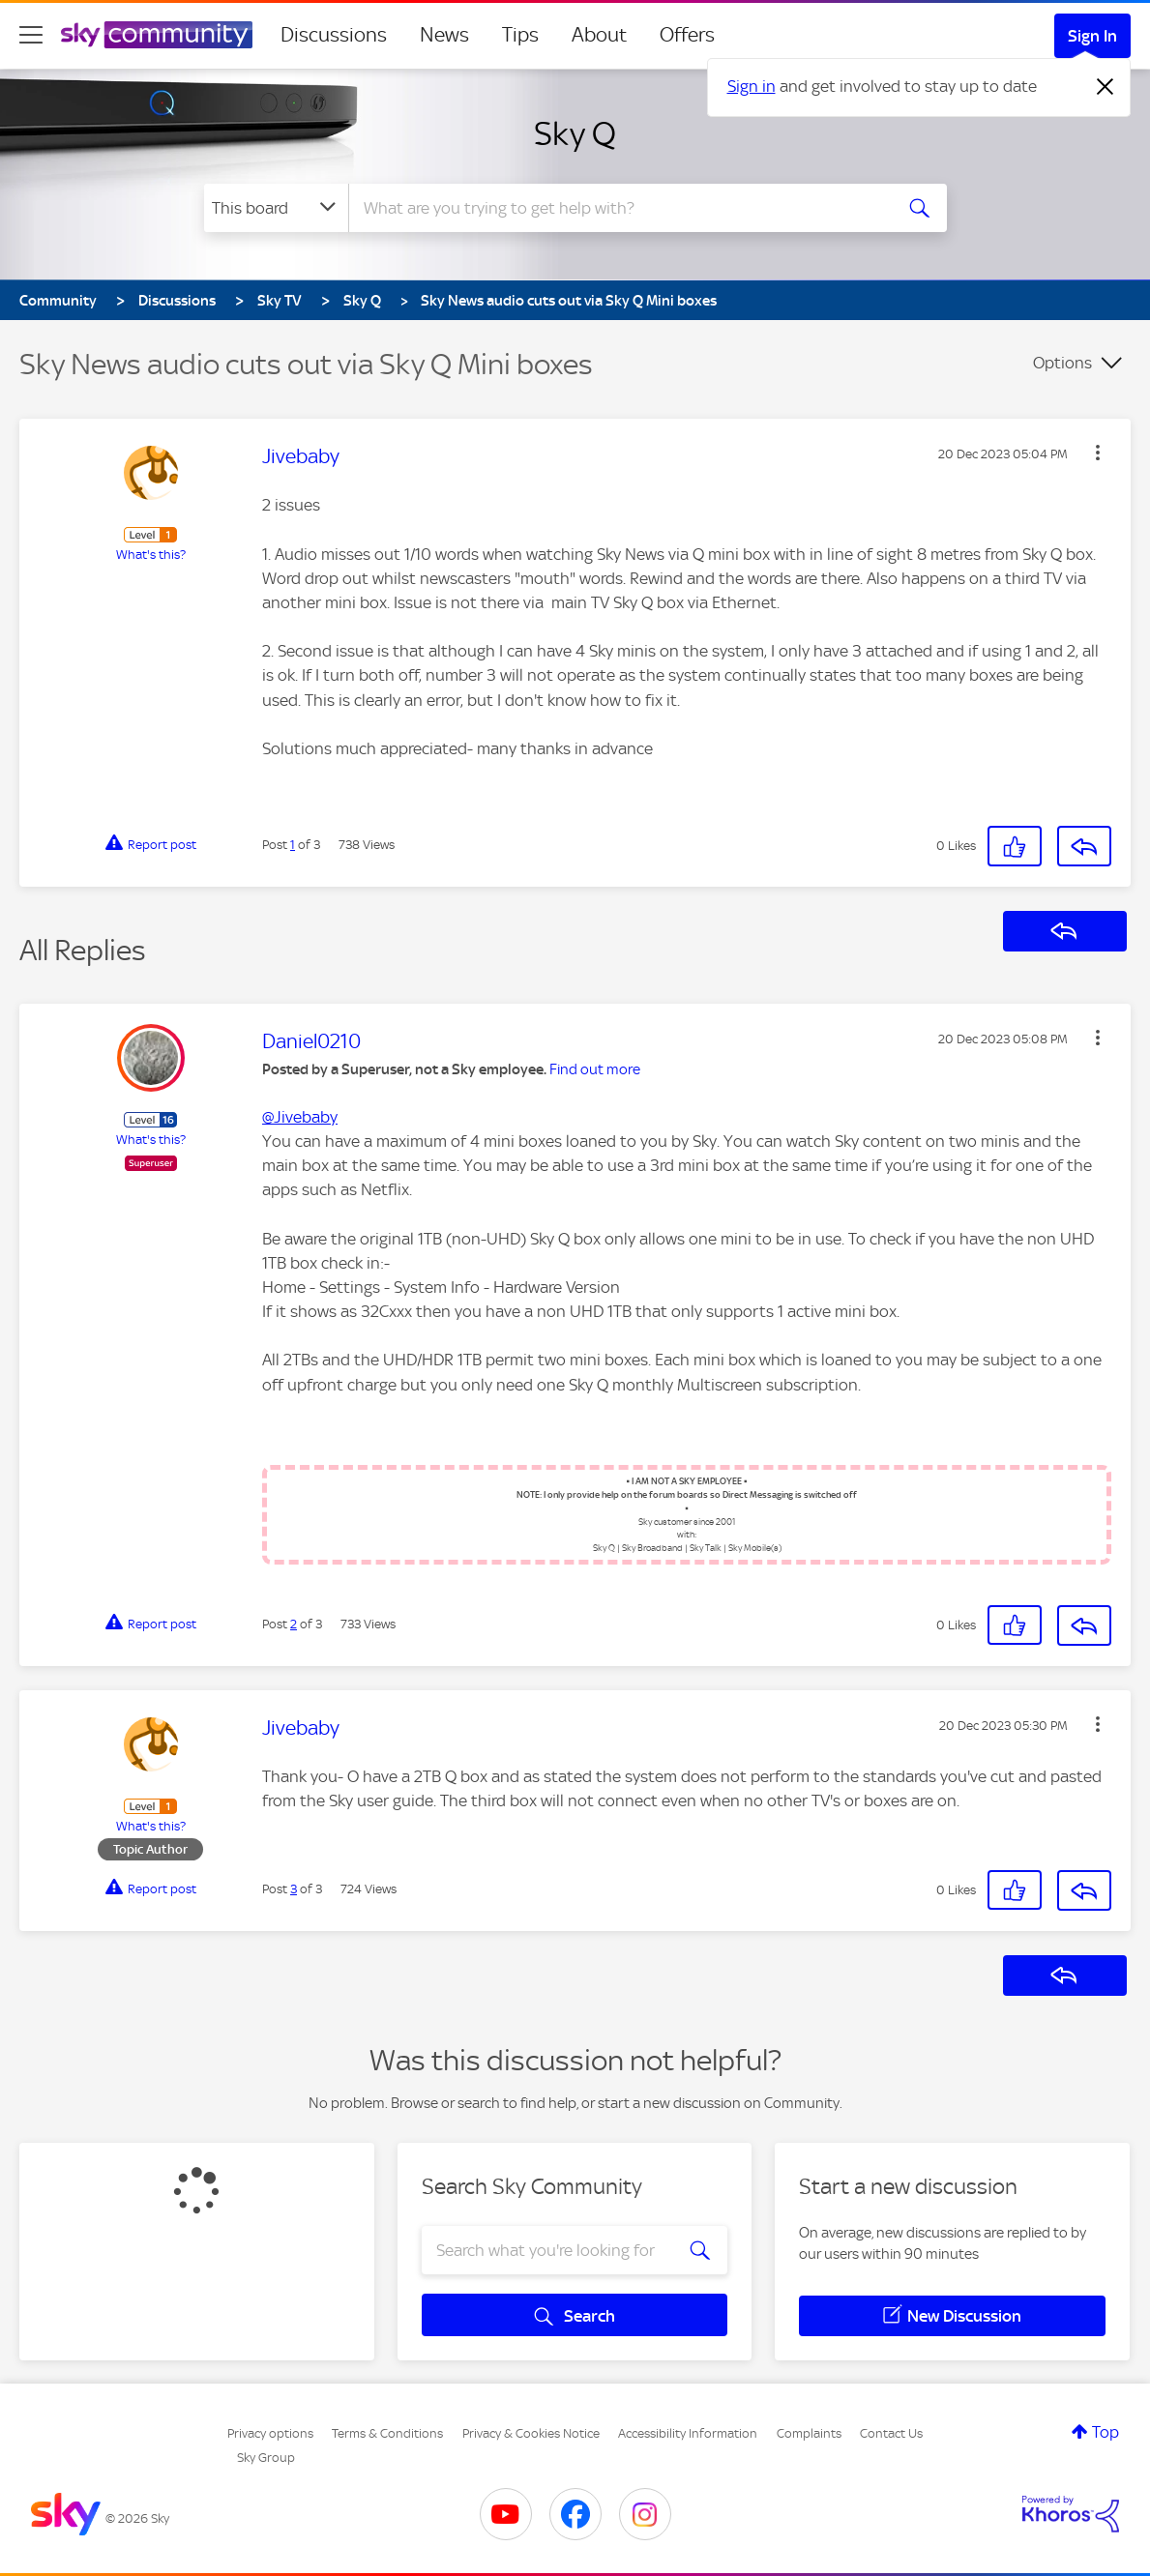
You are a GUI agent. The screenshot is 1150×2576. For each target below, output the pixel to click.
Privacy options (270, 2433)
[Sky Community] (156, 34)
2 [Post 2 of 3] (293, 1624)
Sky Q (575, 133)
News (444, 34)
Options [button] (1062, 362)
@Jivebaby (300, 1117)
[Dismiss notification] (1105, 87)
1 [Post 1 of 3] (292, 844)
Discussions (333, 34)
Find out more (594, 1069)
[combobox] (618, 208)
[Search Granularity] (276, 208)
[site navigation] (31, 34)
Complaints (809, 2433)
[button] (1097, 452)
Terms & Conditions (387, 2433)
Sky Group (266, 2457)
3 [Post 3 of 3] (293, 1889)
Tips (520, 34)
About (599, 34)
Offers (687, 34)
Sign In (1092, 35)
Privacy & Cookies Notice (531, 2433)
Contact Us (891, 2433)
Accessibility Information (687, 2433)
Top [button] (1105, 2432)
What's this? (151, 554)
